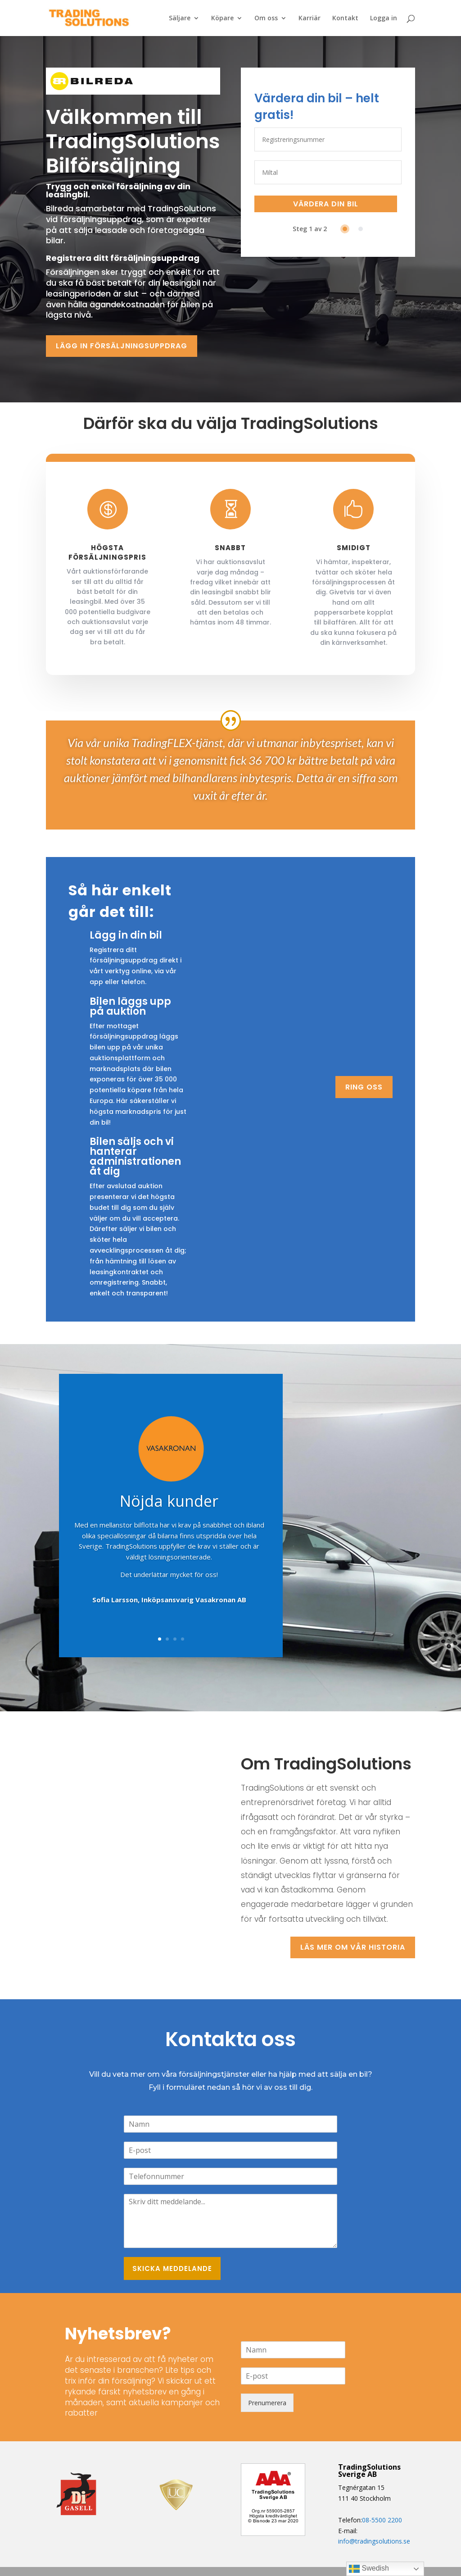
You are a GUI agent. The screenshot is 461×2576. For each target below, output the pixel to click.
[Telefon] (230, 2176)
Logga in (383, 18)
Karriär (309, 18)
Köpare (222, 18)
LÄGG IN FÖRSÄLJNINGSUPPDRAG (121, 346)
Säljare (179, 18)
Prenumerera (267, 2402)
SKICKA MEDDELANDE (172, 2268)
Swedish (369, 2568)
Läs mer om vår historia (352, 1947)
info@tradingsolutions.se (374, 2541)
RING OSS (364, 1087)
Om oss (266, 18)
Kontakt (345, 18)
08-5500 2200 (382, 2520)
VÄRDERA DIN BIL (325, 204)
